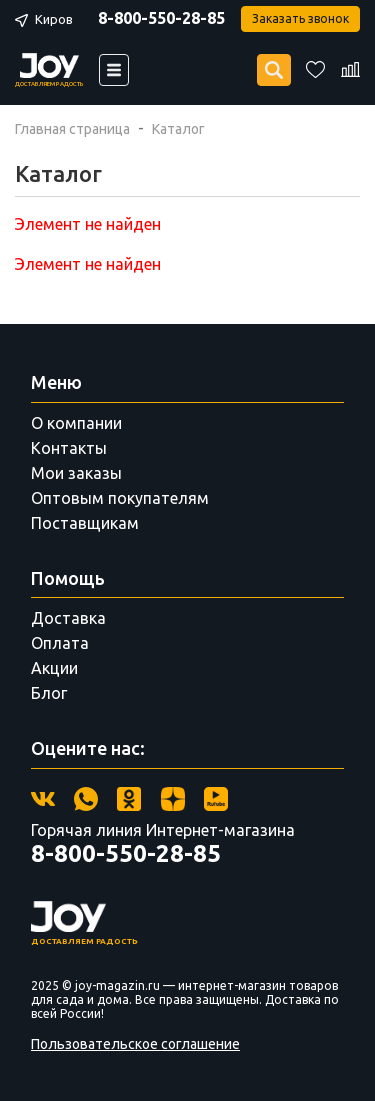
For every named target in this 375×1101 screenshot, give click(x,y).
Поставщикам (85, 523)
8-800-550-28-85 (161, 18)
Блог (49, 693)
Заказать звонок (300, 18)
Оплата (60, 643)
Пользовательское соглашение (135, 1044)
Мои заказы (76, 473)
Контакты (69, 448)
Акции (54, 668)
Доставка (68, 618)
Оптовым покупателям (120, 498)
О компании (76, 423)
